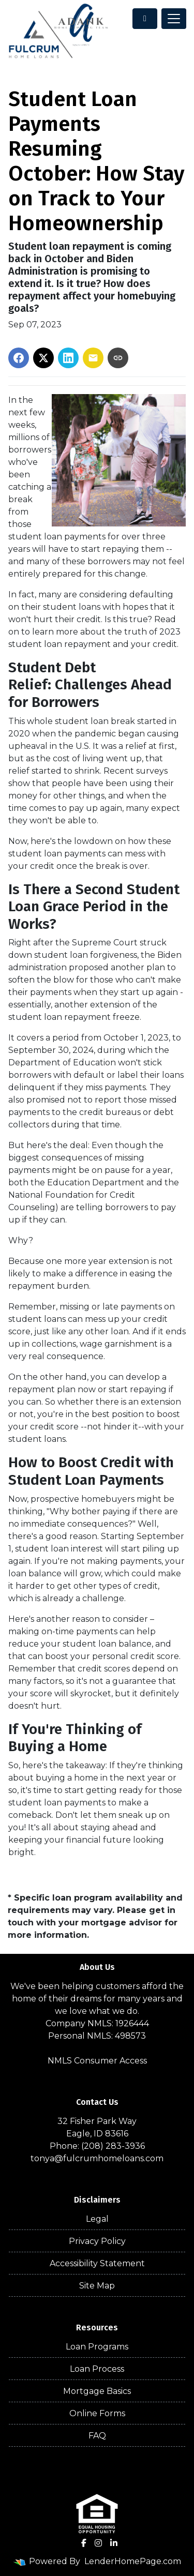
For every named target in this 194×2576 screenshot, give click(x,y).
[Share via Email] (93, 358)
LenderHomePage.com (132, 2561)
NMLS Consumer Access (97, 2061)
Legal (97, 2219)
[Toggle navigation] (173, 18)
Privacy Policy (97, 2241)
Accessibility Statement (97, 2263)
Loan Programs (97, 2347)
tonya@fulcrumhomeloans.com (97, 2158)
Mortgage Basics (97, 2391)
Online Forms (97, 2413)
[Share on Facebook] (18, 358)
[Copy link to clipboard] (118, 358)
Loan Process (97, 2369)
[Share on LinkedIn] (68, 358)
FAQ (97, 2436)
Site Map (97, 2286)
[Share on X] (43, 358)
